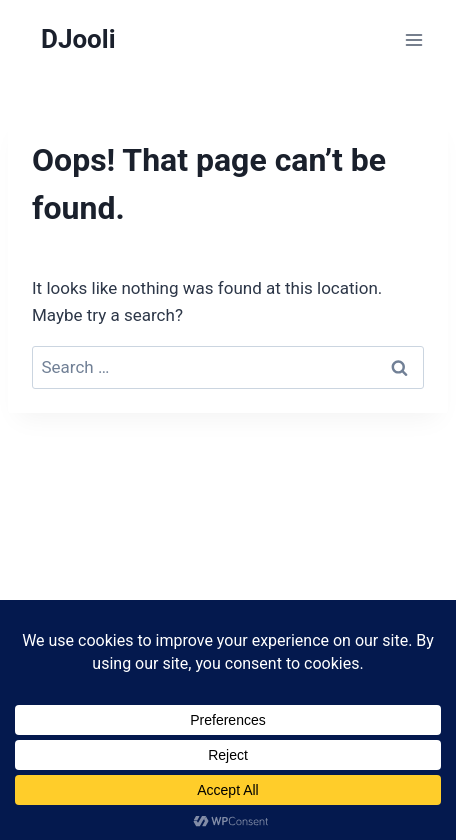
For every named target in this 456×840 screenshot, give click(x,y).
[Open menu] (413, 39)
